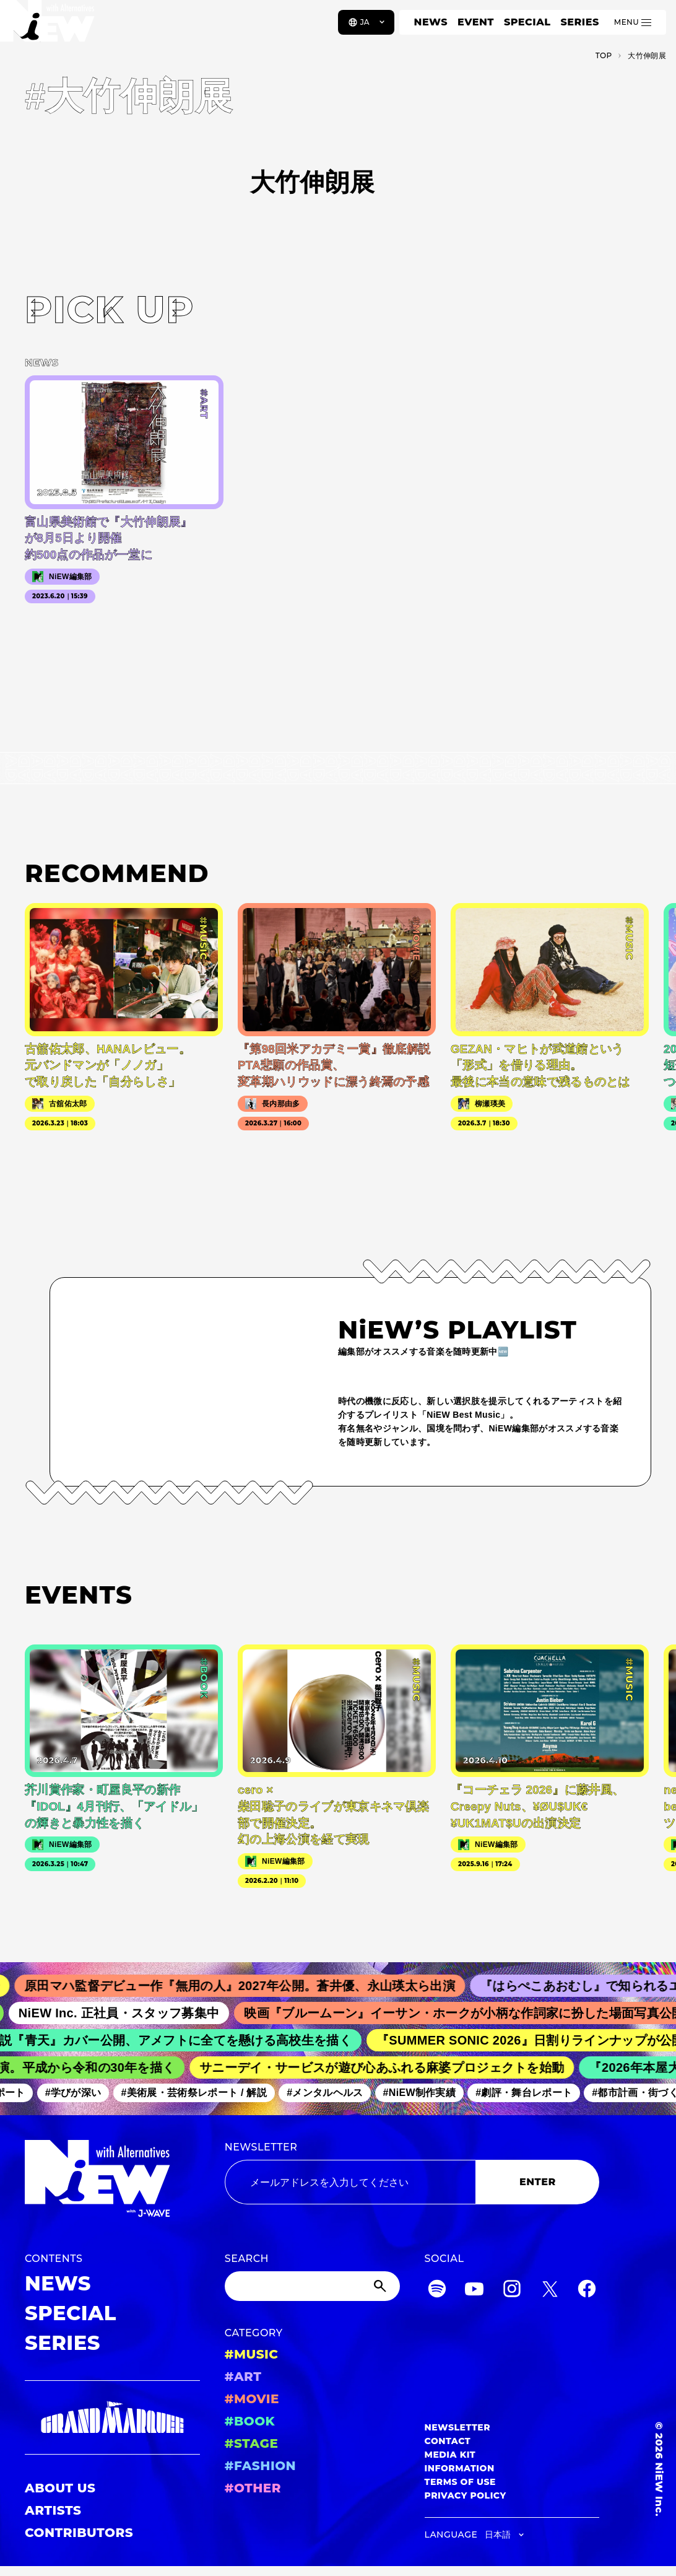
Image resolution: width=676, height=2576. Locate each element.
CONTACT (448, 2441)
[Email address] (350, 2182)
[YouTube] (474, 2290)
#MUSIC (252, 2354)
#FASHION (260, 2465)
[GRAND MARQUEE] (112, 2417)
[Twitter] (549, 2290)
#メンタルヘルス (332, 2092)
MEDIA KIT (450, 2454)
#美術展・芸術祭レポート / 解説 (201, 2092)
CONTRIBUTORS (79, 2532)
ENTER (537, 2182)
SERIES (579, 22)
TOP (604, 55)
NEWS (431, 22)
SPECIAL (527, 22)
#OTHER (253, 2488)
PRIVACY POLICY (465, 2495)
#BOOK (250, 2421)
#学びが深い (80, 2092)
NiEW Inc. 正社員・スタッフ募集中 (129, 2013)
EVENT (475, 22)
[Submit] (381, 2286)
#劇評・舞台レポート (531, 2092)
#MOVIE (252, 2398)
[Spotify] (437, 2290)
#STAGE (252, 2443)
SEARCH (247, 2258)
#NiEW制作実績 (426, 2092)
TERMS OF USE (460, 2481)
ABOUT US (60, 2488)
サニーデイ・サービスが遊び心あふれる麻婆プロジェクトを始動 (389, 2067)
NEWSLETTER (261, 2147)
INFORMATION (460, 2468)
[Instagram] (512, 2290)
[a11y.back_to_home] (50, 26)
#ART (243, 2376)
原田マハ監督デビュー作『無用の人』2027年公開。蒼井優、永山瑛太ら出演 (252, 1986)
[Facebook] (586, 2290)
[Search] (312, 2286)
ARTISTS (53, 2510)
